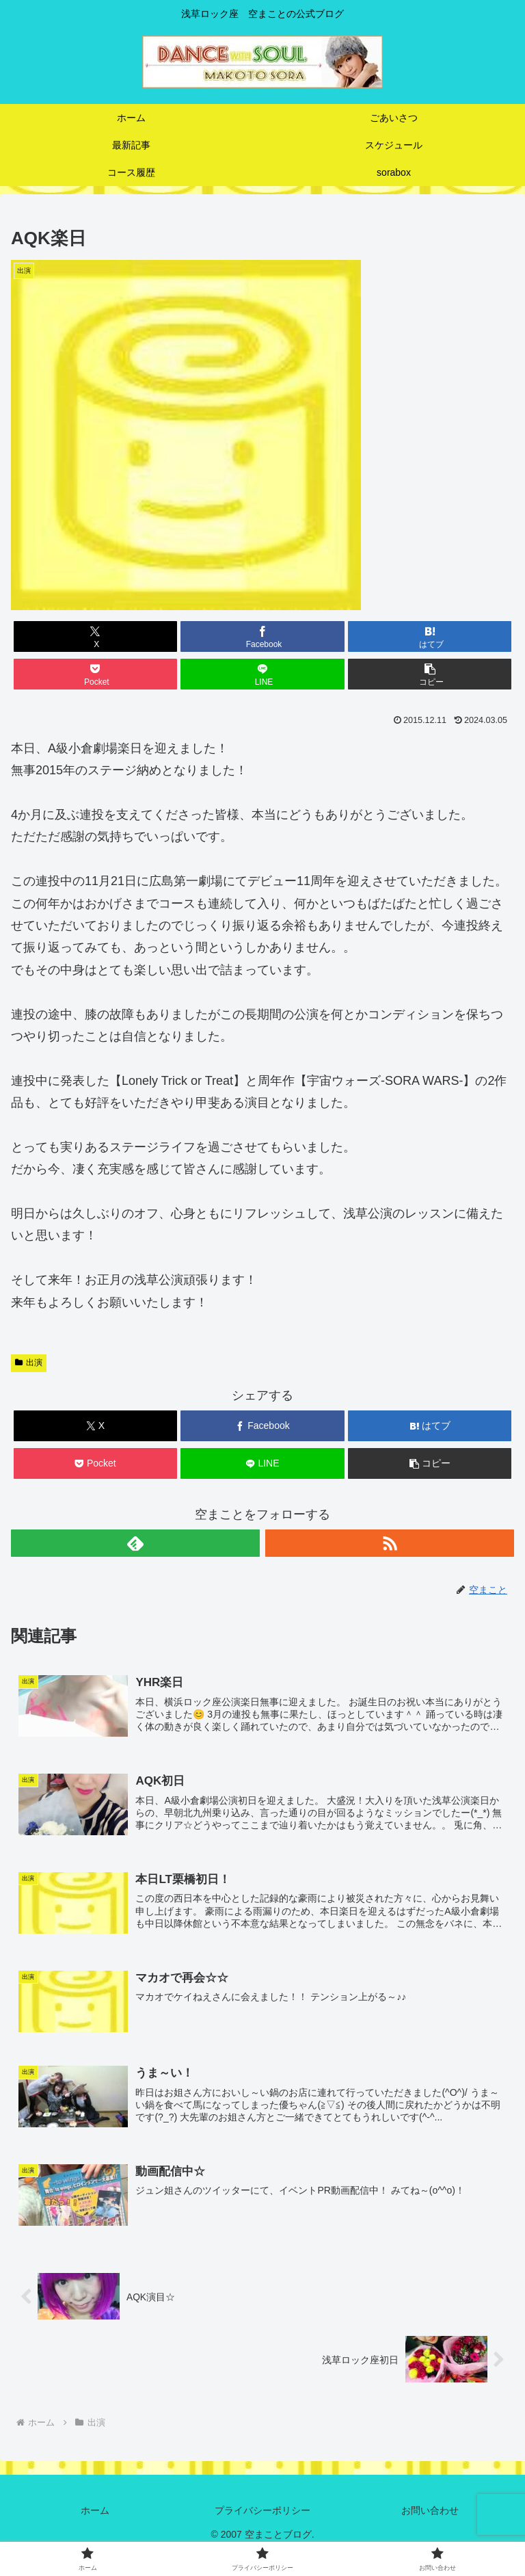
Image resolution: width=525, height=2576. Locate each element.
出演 (28, 1362)
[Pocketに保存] (95, 674)
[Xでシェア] (95, 636)
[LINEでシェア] (262, 674)
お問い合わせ (430, 2513)
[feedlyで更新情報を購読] (135, 1543)
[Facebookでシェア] (262, 636)
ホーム (95, 2513)
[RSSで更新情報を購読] (389, 1543)
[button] (429, 674)
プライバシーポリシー (262, 2513)
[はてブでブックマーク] (429, 636)
